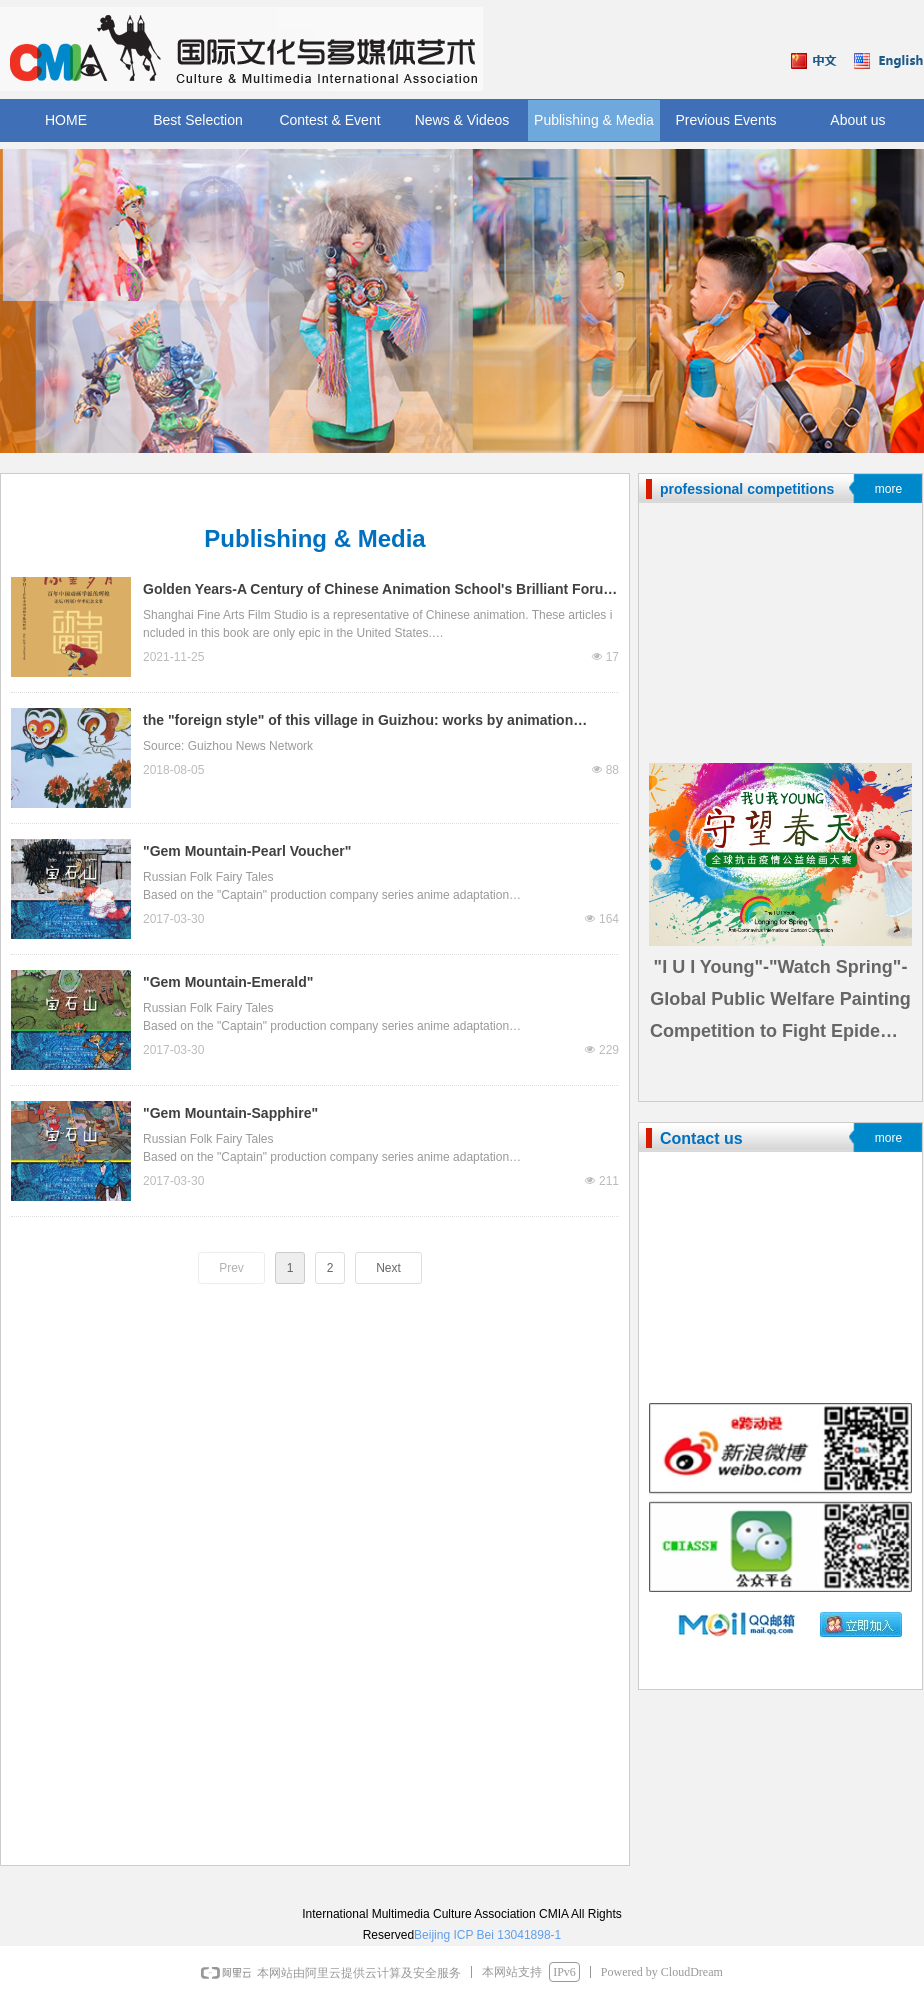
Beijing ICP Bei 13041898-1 (487, 1935)
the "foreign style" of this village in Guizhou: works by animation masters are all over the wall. (358, 722)
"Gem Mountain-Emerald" (228, 982)
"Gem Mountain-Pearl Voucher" (247, 851)
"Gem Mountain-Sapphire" (230, 1113)
